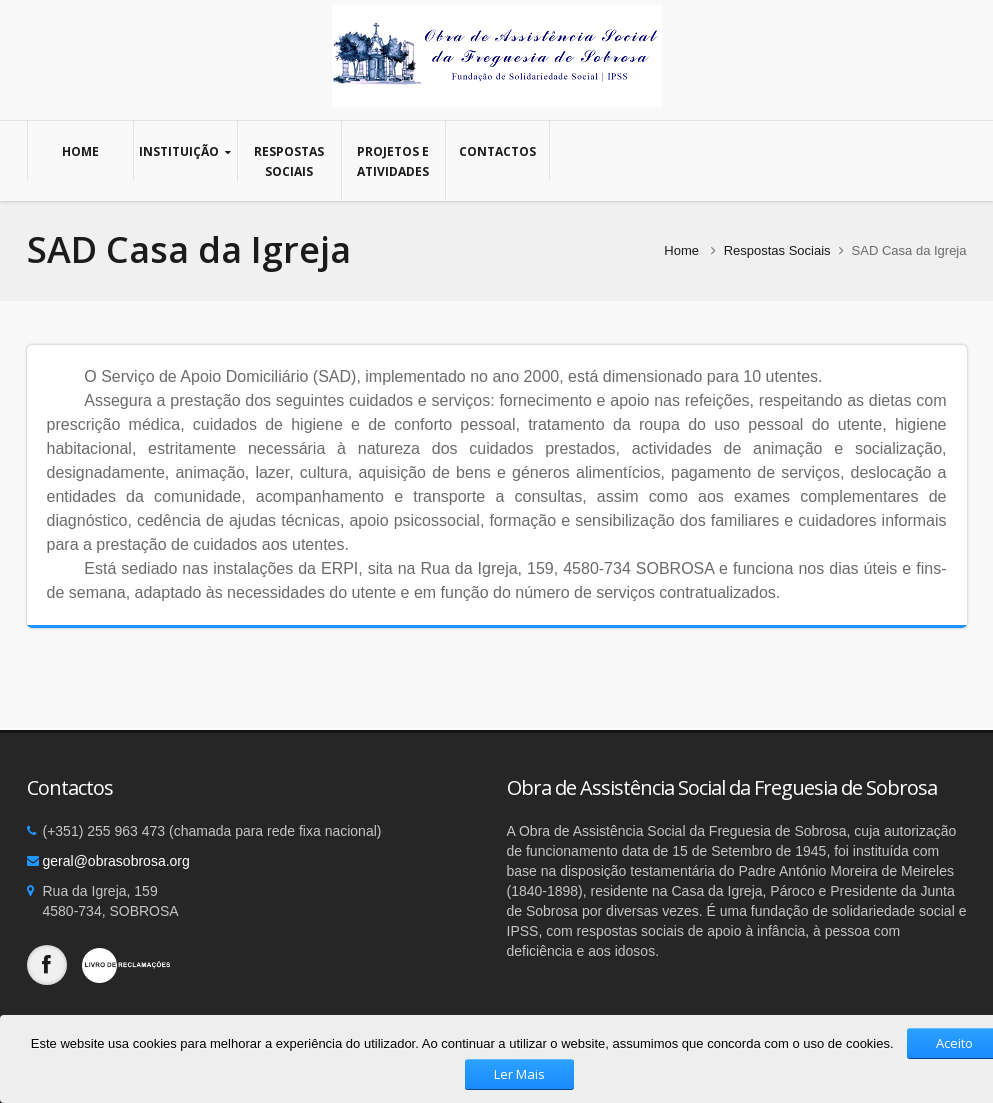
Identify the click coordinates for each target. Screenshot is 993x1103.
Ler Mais (519, 1074)
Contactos (497, 151)
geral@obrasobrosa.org (116, 861)
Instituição (185, 151)
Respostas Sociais (289, 161)
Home (80, 151)
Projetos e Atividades (393, 161)
